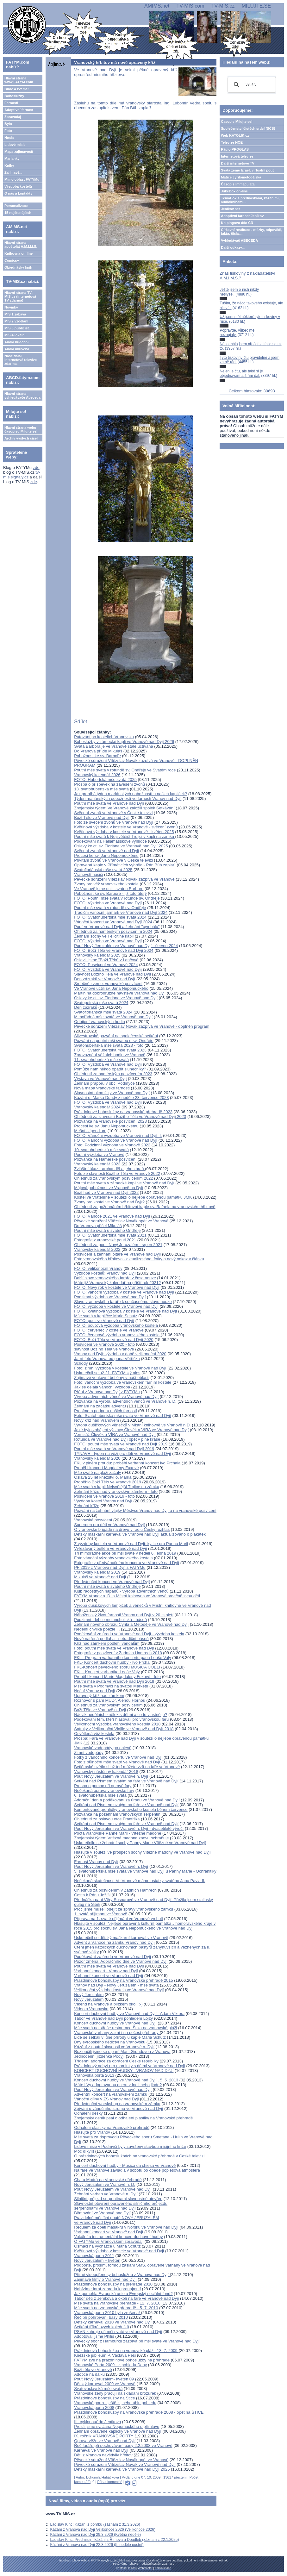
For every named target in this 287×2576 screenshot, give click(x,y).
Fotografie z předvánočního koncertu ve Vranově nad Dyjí (126, 1562)
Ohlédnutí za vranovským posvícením (108, 1705)
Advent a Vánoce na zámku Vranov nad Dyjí (114, 1942)
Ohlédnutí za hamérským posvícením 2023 (113, 1073)
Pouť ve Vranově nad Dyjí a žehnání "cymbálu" (116, 926)
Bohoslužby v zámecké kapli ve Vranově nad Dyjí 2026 (124, 741)
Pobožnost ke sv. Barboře (97, 755)
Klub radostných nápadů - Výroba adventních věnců (121, 1591)
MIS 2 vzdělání (16, 321)
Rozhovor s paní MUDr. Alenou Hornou (109, 1700)
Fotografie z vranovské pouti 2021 (105, 1240)
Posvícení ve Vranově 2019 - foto (104, 1496)
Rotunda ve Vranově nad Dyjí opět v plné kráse (117, 1439)
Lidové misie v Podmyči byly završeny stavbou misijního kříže (130, 2146)
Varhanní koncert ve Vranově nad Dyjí (108, 1975)
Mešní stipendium (90, 1130)
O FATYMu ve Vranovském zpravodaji (108, 2241)
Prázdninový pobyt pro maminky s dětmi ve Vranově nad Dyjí (129, 2065)
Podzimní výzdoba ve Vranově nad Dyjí (110, 1296)
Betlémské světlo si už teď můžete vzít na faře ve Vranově (127, 1766)
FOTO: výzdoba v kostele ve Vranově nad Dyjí (116, 1306)
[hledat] (251, 85)
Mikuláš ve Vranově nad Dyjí (100, 1577)
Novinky (11, 307)
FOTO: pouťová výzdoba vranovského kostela (116, 1325)
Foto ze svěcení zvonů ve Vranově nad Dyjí (113, 822)
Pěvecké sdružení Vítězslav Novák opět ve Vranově (121, 1221)
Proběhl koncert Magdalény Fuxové (106, 1467)
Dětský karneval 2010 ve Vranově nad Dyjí (113, 2322)
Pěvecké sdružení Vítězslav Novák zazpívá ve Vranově (124, 879)
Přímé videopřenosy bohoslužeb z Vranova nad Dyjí (122, 2274)
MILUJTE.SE (256, 6)
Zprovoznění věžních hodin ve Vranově (109, 1054)
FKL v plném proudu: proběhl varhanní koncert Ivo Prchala (127, 1463)
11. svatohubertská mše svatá (101, 1059)
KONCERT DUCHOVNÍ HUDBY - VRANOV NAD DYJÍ (123, 2070)
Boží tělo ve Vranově (93, 2369)
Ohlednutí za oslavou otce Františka (107, 1819)
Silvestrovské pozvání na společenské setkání (116, 1035)
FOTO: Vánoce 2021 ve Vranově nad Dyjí (112, 1216)
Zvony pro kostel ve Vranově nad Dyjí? (109, 1202)
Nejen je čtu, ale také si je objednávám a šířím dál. (241, 373)
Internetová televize (237, 156)
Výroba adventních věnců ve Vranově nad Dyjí (116, 1396)
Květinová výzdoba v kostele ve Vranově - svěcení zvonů (126, 827)
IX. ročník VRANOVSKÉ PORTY (103, 2436)
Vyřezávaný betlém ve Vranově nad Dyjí (110, 1548)
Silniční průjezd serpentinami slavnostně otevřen (118, 2198)
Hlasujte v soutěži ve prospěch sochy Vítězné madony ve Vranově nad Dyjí (142, 1852)
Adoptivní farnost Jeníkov (242, 216)
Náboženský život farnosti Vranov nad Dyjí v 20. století (123, 1614)
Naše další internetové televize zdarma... (20, 359)
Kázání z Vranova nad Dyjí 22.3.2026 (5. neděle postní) (97, 2544)
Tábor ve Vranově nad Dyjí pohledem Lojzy (114, 2018)
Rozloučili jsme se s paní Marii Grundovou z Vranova (122, 2051)
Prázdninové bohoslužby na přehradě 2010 (113, 2284)
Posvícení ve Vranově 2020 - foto (104, 1344)
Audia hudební (16, 342)
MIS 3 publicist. (17, 328)
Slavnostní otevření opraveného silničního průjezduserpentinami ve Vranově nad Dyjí (120, 2206)
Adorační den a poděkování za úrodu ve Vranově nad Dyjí (126, 1800)
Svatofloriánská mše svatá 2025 (103, 869)
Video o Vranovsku (91, 2008)
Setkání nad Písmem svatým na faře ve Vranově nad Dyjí (126, 1781)
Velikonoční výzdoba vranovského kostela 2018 (117, 1724)
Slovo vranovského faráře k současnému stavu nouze (123, 1301)
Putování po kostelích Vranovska (104, 736)
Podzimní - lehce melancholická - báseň (110, 1619)
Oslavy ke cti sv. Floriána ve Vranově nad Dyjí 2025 (121, 846)
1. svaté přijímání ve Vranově (100, 1914)
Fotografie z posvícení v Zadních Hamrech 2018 (118, 1652)
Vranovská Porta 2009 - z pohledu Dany (110, 2364)
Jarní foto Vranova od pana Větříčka (107, 1358)
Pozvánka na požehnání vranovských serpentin (117, 1814)
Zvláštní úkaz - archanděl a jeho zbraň (109, 1168)
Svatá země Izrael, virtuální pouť (247, 170)
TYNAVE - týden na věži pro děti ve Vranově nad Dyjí (122, 1453)
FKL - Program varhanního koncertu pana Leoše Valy (122, 1657)
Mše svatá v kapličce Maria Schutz (105, 1315)
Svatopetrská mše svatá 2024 (101, 1002)
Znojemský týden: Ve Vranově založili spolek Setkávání (124, 808)
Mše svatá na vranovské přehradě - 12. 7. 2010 (117, 2303)
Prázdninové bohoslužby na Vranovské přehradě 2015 (123, 1980)
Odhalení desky (88, 2113)
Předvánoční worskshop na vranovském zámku (117, 2103)
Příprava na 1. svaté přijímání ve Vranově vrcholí (118, 1918)
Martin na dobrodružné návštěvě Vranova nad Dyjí (119, 993)
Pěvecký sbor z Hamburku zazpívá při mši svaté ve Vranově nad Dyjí (137, 2341)
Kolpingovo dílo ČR (237, 223)
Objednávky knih (18, 267)
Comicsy (11, 260)
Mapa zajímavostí (18, 151)
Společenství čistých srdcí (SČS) (248, 128)
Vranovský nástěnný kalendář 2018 (106, 1771)
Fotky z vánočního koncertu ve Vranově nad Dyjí (118, 1757)
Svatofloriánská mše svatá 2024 (103, 1012)
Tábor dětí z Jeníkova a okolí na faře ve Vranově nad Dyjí (126, 2298)
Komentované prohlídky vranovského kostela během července (130, 1809)
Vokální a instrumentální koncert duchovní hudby (118, 2236)
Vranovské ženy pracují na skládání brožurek (115, 2393)
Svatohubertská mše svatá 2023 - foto (108, 1045)
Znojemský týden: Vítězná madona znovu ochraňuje (121, 1838)
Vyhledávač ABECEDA (239, 240)
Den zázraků (85, 1007)
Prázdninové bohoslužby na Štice (104, 2398)
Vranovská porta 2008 (94, 2407)
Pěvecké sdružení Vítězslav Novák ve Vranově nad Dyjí (124, 2464)
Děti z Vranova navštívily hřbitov (103, 2455)
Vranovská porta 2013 (94, 2075)
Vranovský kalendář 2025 (97, 955)
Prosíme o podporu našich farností (105, 1410)
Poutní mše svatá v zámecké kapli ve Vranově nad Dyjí (124, 1183)
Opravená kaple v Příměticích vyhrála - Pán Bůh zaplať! (125, 865)
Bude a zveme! (16, 89)
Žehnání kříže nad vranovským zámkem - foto (116, 1491)
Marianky (12, 158)
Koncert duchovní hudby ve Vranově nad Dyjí (115, 2023)
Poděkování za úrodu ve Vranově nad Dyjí (112, 1956)
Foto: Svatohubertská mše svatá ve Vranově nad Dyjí (122, 1415)
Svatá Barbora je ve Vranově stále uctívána (113, 746)
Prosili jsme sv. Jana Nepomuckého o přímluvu (116, 2426)
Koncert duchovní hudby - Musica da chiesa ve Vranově (125, 2165)
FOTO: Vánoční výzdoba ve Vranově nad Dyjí (115, 1140)
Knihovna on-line (18, 253)
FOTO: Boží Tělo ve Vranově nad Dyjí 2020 (113, 1339)
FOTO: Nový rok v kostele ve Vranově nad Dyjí (116, 1287)
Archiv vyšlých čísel (21, 438)
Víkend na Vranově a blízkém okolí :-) (108, 2004)
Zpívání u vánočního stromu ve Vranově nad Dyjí (118, 2108)
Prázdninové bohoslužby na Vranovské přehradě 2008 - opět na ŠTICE (138, 2412)
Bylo (8, 124)
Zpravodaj (12, 117)
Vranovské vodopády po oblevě (102, 1747)
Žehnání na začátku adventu (100, 1406)
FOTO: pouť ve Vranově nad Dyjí (104, 1320)
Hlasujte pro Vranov (92, 2132)
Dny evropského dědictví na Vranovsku (109, 2042)
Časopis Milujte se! (237, 121)
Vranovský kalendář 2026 (97, 774)
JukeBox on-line (234, 191)
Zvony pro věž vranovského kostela (106, 884)
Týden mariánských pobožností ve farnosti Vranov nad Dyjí (127, 798)
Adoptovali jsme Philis (94, 2336)
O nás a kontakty (18, 193)
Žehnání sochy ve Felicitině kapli (104, 936)
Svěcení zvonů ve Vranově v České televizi (113, 812)
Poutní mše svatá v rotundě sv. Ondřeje (110, 907)
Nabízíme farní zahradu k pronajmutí (107, 2288)
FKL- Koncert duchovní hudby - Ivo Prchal (112, 1662)
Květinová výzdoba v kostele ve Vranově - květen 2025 (124, 831)
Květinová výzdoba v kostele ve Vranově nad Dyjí (119, 2251)
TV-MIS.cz (223, 6)
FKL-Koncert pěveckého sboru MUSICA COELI (117, 1667)
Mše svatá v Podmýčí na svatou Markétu (111, 1686)
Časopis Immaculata (237, 184)
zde (36, 467)
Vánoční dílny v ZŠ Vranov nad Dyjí (106, 2099)
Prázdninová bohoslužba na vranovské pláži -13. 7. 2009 (126, 2350)
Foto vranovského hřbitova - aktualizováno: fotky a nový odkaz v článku (139, 1259)
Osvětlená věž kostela (94, 1733)
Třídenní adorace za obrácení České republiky (116, 2061)
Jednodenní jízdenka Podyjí (99, 2056)
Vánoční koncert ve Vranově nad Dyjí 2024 (113, 922)
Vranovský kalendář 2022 (97, 1249)
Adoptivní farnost (18, 110)
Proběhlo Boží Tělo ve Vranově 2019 (107, 1482)
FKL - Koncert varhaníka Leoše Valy (107, 1671)
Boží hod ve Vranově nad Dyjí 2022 (106, 1192)
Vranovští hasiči (88, 874)
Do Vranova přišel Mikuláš (98, 1225)
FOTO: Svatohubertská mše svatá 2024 (110, 917)
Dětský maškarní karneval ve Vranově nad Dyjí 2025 (122, 2469)
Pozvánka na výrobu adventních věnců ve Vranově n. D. (125, 1401)
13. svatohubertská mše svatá (101, 789)
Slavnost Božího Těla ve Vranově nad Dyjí (112, 974)
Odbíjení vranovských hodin (99, 1021)
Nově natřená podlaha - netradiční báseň (111, 1638)
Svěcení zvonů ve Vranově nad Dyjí (106, 850)
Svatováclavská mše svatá (98, 2388)
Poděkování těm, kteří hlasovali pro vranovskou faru (121, 1719)
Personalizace (16, 206)
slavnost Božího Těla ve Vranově (104, 1349)
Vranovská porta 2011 (94, 2255)
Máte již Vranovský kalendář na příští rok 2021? (117, 1282)
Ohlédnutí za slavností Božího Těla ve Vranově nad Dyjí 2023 (130, 1116)
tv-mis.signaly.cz (21, 474)
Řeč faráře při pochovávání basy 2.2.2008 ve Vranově (123, 2445)
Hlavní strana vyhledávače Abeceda (22, 395)
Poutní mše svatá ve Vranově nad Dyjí (109, 803)
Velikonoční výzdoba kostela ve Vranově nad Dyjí (119, 1989)
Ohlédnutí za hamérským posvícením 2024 (113, 931)
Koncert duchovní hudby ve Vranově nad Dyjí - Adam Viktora (129, 2013)
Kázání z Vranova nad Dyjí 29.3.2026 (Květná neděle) (95, 2534)
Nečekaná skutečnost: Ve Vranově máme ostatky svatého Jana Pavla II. (139, 1880)
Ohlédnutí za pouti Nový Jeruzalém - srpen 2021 (118, 1244)
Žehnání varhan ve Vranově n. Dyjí (105, 2194)
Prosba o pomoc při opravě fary (102, 1785)
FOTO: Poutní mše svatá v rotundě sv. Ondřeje (116, 898)
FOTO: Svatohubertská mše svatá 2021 (110, 1235)
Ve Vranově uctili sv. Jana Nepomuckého (111, 988)
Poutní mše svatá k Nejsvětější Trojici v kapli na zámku (124, 836)
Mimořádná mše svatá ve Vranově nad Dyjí (113, 1016)
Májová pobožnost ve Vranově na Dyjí (108, 1187)
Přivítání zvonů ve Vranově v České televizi (113, 860)
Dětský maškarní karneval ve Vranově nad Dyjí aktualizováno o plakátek (140, 1534)
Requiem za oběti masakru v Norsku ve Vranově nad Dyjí (126, 2227)
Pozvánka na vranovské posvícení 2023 (110, 1121)
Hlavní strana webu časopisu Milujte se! (21, 429)
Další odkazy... (233, 247)
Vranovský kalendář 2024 (97, 1107)
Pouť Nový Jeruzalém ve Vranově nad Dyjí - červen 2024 (126, 945)
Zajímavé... (13, 172)
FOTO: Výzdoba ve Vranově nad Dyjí (108, 903)
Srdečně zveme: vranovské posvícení (108, 983)
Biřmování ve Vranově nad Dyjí (102, 2213)
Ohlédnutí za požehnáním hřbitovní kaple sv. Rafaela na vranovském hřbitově (144, 1206)
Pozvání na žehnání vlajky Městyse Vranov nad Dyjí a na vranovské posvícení (145, 1510)
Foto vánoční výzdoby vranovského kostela (113, 1558)
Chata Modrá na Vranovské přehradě (107, 2179)
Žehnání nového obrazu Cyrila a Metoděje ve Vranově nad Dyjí (131, 1624)
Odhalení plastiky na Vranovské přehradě (111, 2127)
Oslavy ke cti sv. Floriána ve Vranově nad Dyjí (116, 997)
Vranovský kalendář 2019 (97, 1572)
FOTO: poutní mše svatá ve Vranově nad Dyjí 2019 (120, 1444)
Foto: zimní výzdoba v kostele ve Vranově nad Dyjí (120, 1368)
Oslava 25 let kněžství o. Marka (102, 1477)
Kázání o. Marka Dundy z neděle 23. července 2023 (121, 1097)
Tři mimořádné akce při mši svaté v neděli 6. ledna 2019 (125, 1553)
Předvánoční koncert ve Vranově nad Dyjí (112, 1581)
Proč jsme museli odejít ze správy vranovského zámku (123, 1909)
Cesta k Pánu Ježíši (92, 1895)
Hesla (9, 138)
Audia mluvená (16, 349)
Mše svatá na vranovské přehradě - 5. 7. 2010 (116, 2307)
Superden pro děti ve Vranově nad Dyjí (109, 1524)
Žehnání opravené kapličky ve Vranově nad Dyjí (117, 2431)
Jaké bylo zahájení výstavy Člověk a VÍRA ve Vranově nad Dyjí (131, 1429)
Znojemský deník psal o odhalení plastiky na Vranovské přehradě (133, 2118)
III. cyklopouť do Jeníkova (97, 2421)
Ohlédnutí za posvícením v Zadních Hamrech (115, 1890)
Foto (8, 131)
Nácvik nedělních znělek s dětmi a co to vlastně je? (120, 1714)
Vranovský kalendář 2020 (97, 1458)
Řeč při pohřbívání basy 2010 (101, 2317)
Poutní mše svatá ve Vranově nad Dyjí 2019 (114, 1448)
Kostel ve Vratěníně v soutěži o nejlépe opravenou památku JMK (133, 1197)
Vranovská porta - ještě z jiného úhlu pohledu (115, 2402)
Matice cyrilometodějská (241, 177)
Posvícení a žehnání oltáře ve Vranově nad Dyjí (117, 1254)
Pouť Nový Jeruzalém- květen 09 (104, 2379)
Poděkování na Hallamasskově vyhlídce (110, 841)
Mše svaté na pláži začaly (97, 1472)
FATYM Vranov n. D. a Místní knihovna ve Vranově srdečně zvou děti (137, 1596)
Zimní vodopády (88, 1752)
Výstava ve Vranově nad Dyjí (100, 1078)
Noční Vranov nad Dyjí (94, 1690)
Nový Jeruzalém (88, 1994)
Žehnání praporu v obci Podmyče (104, 1083)
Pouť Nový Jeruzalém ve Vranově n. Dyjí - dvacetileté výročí (129, 1828)
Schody (81, 1363)
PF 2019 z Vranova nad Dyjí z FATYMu (109, 1567)
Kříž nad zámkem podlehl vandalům (107, 1643)
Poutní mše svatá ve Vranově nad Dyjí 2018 (114, 1681)
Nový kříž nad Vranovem (96, 1420)
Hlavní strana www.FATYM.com (18, 80)
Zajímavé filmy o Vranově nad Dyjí (105, 2279)
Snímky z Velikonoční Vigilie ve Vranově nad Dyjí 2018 (123, 1728)
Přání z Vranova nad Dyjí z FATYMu (107, 1391)
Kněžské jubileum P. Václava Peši (105, 2355)
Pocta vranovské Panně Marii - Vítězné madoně (117, 1833)
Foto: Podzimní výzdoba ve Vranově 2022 (113, 1145)
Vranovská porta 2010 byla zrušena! (107, 2312)
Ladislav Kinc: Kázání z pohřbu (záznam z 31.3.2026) (95, 2524)
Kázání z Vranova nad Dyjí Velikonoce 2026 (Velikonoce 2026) (102, 2529)
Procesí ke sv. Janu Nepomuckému (106, 855)
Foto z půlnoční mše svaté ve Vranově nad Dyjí (117, 1762)
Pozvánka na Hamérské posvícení (105, 1159)
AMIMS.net (156, 6)
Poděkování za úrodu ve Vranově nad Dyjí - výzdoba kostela (129, 1633)
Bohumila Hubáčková (102, 2477)
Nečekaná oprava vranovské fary (104, 1790)
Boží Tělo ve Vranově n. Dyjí (100, 1709)
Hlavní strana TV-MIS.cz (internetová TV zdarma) (20, 296)
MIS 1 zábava (15, 314)
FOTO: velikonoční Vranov (98, 1268)
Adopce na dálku (89, 2374)
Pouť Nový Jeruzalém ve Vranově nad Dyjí (113, 2089)
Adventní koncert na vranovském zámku (110, 2094)
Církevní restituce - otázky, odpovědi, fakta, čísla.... (251, 231)
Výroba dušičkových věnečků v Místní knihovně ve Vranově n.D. (132, 1425)
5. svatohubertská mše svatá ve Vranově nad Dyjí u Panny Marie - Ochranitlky (145, 1871)
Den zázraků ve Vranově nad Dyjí (104, 978)
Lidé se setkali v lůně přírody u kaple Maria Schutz (120, 2037)
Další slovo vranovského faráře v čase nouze (115, 1278)
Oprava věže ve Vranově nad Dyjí (104, 2440)
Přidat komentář (109, 2482)
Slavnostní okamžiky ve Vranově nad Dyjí (112, 1092)
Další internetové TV (237, 163)
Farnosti (11, 103)
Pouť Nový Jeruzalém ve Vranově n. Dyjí (111, 1776)
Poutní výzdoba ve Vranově (99, 1154)
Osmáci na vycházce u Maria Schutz (107, 2246)
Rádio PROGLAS (235, 149)
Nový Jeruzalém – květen (97, 2260)
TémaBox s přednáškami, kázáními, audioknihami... (250, 200)
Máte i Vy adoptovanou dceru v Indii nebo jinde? (118, 2084)
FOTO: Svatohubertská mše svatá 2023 (110, 1050)
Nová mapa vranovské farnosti (102, 1088)
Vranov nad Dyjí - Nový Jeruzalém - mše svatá (116, 1985)
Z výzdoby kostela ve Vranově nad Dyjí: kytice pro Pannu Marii (131, 1543)
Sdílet (80, 721)
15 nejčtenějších (17, 213)
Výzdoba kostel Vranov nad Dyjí (103, 1501)
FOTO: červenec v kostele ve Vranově (109, 1330)
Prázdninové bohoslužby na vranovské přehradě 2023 (123, 1111)
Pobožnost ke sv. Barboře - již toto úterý (110, 893)
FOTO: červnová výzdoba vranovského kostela (117, 1334)
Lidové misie (15, 145)
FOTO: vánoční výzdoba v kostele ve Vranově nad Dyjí (124, 1292)
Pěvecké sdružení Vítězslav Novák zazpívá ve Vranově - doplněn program (141, 1026)
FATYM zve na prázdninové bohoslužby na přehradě (122, 2360)
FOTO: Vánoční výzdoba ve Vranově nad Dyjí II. (118, 1135)
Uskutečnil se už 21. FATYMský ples (107, 1372)
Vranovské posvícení (93, 1520)
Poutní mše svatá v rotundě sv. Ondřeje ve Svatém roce (125, 770)
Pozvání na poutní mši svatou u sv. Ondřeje (113, 1040)
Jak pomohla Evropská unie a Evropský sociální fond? (123, 2293)
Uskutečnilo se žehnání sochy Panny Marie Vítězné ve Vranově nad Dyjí (140, 1842)
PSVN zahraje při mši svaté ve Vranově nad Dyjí (118, 2331)
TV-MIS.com (190, 6)
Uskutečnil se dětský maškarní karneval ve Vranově (121, 1937)
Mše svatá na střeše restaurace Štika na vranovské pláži (125, 2027)
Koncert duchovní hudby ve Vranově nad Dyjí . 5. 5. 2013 (126, 2080)
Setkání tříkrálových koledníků (101, 2326)
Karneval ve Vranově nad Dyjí (101, 2450)
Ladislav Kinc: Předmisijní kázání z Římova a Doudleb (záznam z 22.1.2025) (114, 2539)
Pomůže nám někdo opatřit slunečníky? (110, 1069)
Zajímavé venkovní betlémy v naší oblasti (111, 1377)
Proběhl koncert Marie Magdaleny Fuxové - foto (117, 1676)
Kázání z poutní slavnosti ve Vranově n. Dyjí (114, 2046)
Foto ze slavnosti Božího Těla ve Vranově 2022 (117, 1173)
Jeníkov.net (230, 209)
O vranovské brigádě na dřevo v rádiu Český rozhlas (122, 1529)
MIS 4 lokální (15, 335)
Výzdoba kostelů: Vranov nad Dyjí (105, 1273)
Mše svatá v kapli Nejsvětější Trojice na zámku (116, 1486)
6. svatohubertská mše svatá (101, 1795)
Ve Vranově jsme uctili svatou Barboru (108, 888)
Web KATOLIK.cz (235, 135)
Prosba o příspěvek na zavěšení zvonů (109, 784)
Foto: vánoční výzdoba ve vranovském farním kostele (122, 1382)
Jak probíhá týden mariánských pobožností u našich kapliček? (130, 793)
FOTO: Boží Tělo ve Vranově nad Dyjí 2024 (113, 950)
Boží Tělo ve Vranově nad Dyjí (101, 817)
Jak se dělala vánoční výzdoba (102, 1387)
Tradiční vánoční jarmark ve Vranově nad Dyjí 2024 (120, 912)
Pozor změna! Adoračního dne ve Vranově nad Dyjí (120, 1961)
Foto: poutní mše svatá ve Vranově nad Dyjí (114, 1648)
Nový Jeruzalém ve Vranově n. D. (104, 2184)
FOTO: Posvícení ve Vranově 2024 (106, 964)
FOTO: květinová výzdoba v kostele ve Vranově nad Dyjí (125, 1311)
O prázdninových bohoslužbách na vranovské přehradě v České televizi (139, 2156)
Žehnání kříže (86, 1505)
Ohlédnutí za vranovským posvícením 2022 (113, 1178)
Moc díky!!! (84, 2151)
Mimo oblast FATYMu (21, 179)
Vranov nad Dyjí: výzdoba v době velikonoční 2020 (120, 1353)
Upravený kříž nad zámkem (99, 1695)
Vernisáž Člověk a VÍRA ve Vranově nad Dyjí (114, 1434)
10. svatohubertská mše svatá (101, 1149)
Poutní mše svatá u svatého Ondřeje (107, 1230)
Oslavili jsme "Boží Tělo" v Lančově (106, 959)
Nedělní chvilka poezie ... (97, 1629)
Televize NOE (232, 142)
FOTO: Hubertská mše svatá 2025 (105, 779)
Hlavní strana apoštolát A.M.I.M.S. (20, 244)
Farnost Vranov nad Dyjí (96, 1861)
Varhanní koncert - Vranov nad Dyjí (106, 1970)
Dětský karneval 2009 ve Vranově (104, 2383)
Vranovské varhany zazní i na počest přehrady (117, 2032)
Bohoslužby (14, 96)
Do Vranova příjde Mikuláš (98, 751)
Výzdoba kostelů (18, 186)
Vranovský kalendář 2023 (97, 1164)
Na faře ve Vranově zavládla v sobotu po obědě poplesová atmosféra (137, 2170)
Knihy (9, 165)
